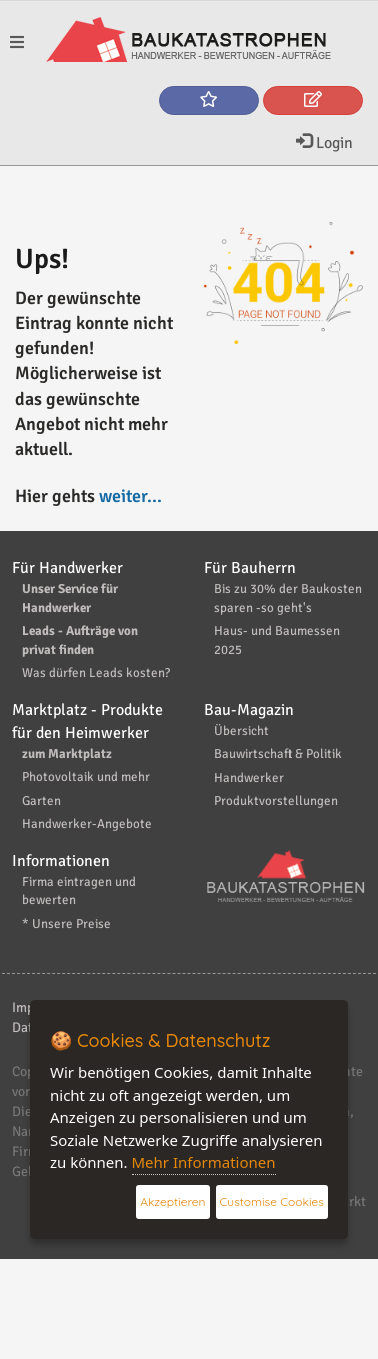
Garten (41, 801)
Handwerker (249, 778)
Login (324, 143)
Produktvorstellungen (276, 801)
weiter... (130, 496)
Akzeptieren (172, 1201)
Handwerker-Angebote (87, 824)
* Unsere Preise (66, 924)
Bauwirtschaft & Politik (278, 754)
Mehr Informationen (204, 1162)
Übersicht (241, 731)
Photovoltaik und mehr (86, 777)
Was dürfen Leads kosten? (96, 673)
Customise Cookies (272, 1201)
